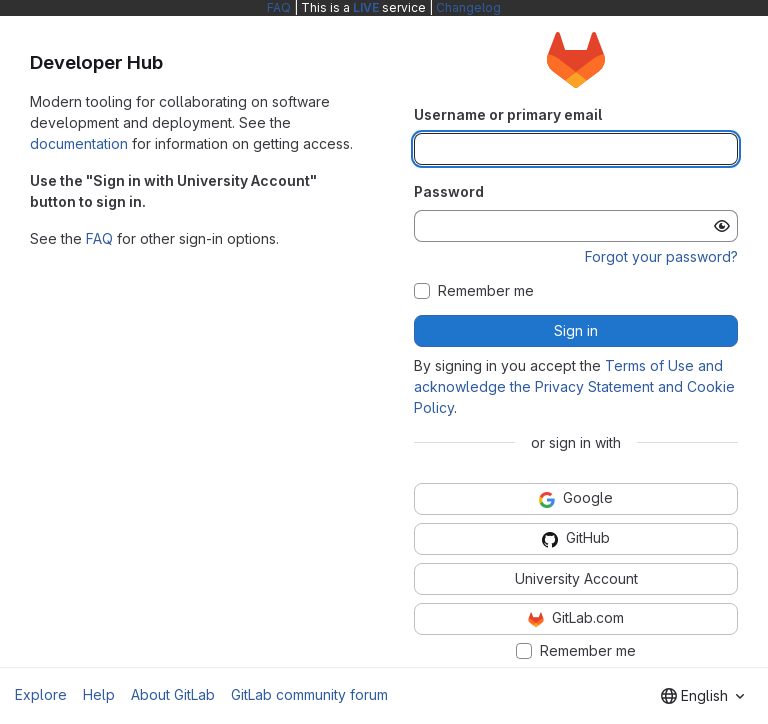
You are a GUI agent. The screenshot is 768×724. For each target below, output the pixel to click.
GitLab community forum (309, 694)
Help (99, 694)
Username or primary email (508, 114)
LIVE (366, 7)
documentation (79, 143)
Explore (41, 694)
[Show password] (722, 226)
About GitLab (173, 694)
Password (449, 191)
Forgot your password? (661, 256)
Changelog (468, 7)
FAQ (279, 7)
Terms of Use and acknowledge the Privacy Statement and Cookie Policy (574, 386)
